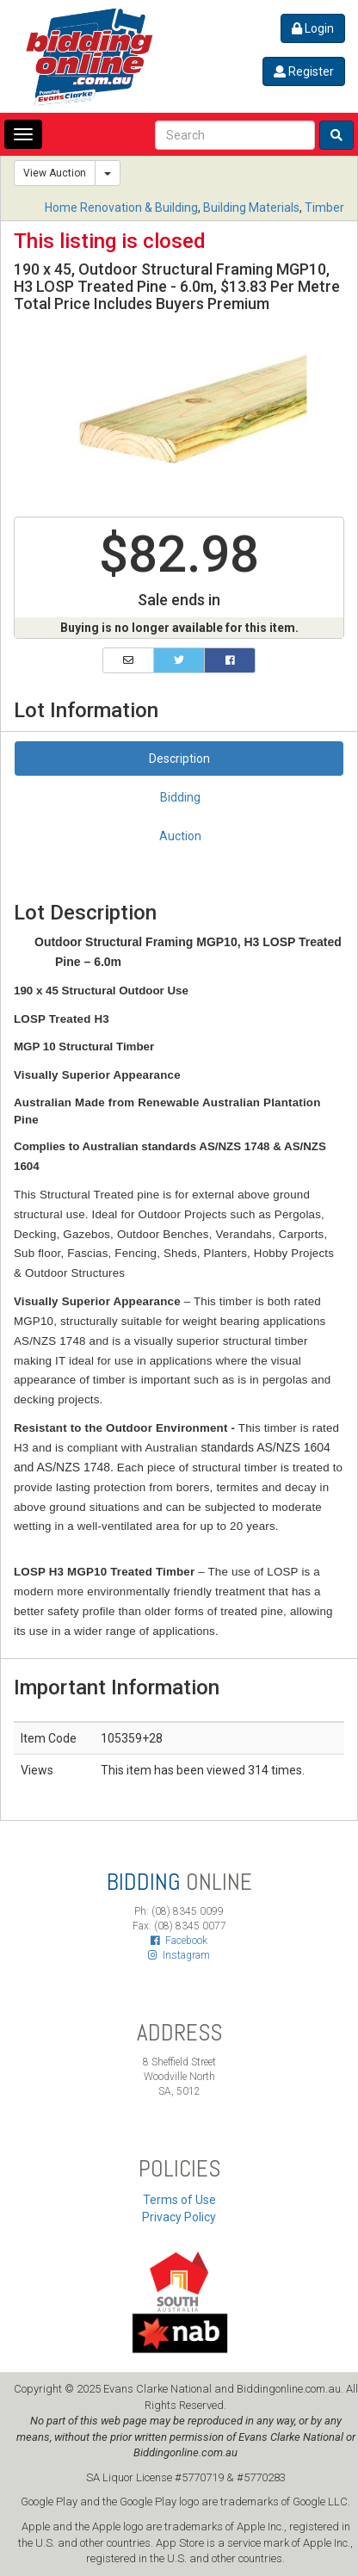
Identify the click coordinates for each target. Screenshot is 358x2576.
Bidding (180, 797)
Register (304, 71)
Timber (324, 207)
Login (313, 28)
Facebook (179, 1941)
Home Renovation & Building (121, 207)
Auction (180, 836)
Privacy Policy (179, 2217)
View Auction (54, 173)
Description (179, 758)
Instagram (179, 1955)
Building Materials (251, 207)
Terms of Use (179, 2200)
